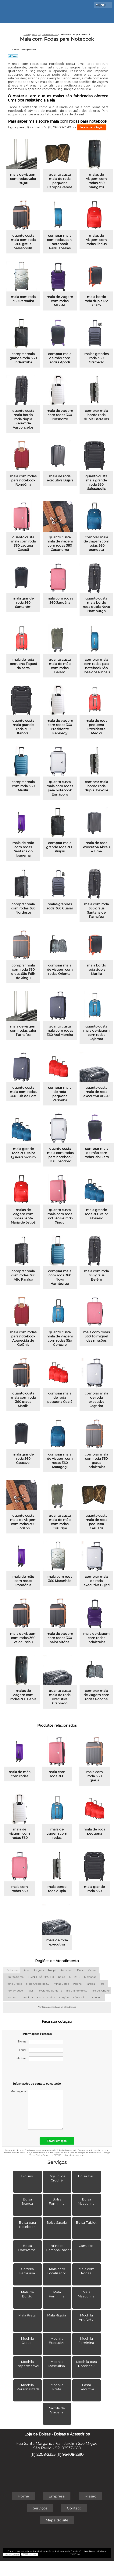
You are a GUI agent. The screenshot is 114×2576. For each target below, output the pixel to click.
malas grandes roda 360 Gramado (96, 358)
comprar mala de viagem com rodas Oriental (60, 969)
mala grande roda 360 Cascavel (23, 1458)
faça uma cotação (91, 127)
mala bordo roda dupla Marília (96, 969)
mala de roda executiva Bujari (60, 478)
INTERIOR (74, 1976)
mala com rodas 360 (19, 1889)
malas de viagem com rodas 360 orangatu (96, 181)
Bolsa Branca (27, 2201)
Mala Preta (27, 2315)
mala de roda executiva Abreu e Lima (96, 847)
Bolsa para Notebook (27, 2225)
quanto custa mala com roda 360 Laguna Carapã (23, 543)
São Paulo (79, 1997)
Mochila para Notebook (86, 2364)
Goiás (61, 1976)
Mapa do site (57, 2520)
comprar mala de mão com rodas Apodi (59, 358)
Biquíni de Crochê (57, 2178)
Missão (90, 2496)
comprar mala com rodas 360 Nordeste (23, 908)
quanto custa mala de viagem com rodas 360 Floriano (23, 1522)
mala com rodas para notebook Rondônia (23, 480)
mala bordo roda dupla (56, 1889)
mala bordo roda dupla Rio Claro (96, 301)
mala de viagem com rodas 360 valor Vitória (60, 1638)
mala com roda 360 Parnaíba (23, 299)
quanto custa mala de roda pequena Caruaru (96, 1522)
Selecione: (13, 1970)
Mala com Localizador (57, 2271)
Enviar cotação (57, 2141)
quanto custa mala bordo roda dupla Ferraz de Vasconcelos (23, 419)
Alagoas (39, 1970)
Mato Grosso (14, 1983)
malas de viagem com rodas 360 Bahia (23, 1695)
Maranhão (90, 1976)
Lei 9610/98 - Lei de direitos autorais (67, 2155)
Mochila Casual (27, 2341)
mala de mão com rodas (19, 1774)
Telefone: (39, 2059)
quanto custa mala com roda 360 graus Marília (23, 1399)
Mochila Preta (57, 2387)
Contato (74, 2508)
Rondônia (13, 1997)
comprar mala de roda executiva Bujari (96, 1581)
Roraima (28, 1997)
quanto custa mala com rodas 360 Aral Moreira (59, 1030)
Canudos (86, 2246)
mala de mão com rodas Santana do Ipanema (23, 849)
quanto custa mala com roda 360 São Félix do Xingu (60, 1216)
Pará (101, 1983)
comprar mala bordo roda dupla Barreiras (96, 415)
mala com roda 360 (57, 1774)
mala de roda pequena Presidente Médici (96, 727)
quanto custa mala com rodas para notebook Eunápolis (59, 788)
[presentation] (34, 2072)
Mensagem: (36, 2110)
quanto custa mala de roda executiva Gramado (60, 1697)
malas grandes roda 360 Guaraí (60, 906)
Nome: (40, 2042)
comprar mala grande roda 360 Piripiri (59, 847)
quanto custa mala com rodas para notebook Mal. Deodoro (60, 1155)
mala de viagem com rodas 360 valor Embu (23, 1638)
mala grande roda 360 (94, 1889)
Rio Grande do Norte (49, 1990)
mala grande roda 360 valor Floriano (96, 1214)
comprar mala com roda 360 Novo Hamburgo (59, 1277)
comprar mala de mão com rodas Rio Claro (96, 1153)
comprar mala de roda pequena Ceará (59, 1397)
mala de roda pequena (94, 1831)
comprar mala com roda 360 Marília (23, 786)
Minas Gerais (61, 1983)
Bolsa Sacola (57, 2222)
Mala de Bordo (27, 2294)
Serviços (57, 2162)
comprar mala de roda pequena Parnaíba (59, 1094)
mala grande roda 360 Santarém (23, 602)
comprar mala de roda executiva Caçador (96, 1399)
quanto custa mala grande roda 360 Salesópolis (96, 482)
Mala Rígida (57, 2315)
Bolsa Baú (86, 2176)
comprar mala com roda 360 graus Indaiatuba (96, 1460)
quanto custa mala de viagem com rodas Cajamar (96, 1032)
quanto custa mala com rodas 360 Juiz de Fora (23, 1092)
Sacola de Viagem (57, 2410)
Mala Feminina (57, 2294)
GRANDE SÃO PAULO (41, 1976)
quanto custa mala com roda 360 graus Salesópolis (23, 242)
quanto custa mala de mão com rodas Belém (60, 666)
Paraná (77, 1983)
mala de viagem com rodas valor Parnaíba (23, 1030)
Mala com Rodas (87, 2271)
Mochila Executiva (57, 2341)
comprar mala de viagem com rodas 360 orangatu (96, 543)
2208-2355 (45, 2454)
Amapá (52, 1970)
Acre (27, 1970)
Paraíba (90, 1983)
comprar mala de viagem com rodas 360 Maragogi (60, 1460)
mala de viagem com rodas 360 (19, 1833)
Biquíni (27, 2176)
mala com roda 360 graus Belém (96, 1275)
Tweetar (13, 56)
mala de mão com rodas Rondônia (23, 1581)
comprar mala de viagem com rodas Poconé (96, 1695)
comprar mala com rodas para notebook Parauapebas (60, 242)
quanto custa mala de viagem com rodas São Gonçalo (60, 1338)
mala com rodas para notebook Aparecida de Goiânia (23, 1338)
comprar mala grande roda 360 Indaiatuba (23, 358)
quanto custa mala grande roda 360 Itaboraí (23, 727)
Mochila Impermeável (28, 2364)
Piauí (30, 1990)
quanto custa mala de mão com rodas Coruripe (60, 1522)
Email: (41, 2050)
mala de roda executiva (57, 1942)
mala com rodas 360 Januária (59, 600)
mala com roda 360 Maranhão (59, 1579)
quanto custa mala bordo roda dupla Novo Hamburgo (96, 604)
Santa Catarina (46, 1997)
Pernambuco (15, 1990)
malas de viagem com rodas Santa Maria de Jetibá (23, 1216)
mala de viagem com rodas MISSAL (60, 301)
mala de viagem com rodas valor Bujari (23, 179)
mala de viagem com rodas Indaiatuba (96, 1638)
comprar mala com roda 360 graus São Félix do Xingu (23, 971)
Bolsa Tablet (86, 2222)
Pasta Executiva (86, 2387)
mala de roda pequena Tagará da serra (23, 664)
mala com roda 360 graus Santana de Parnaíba (96, 910)
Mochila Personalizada (29, 2387)
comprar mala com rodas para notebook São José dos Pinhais (96, 666)
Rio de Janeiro (101, 1990)
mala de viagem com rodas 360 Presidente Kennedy (60, 727)
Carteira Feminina (27, 2271)
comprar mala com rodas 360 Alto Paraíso (23, 1275)
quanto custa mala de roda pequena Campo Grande (59, 181)
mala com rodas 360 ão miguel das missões (96, 1336)
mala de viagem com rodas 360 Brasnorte (60, 415)
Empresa (57, 2496)
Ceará (92, 1970)
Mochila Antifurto (86, 2317)
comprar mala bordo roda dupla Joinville (96, 786)
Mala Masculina (86, 2294)
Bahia (80, 1970)
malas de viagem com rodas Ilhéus (96, 240)
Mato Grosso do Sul (38, 1983)
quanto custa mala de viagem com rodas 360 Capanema (60, 543)
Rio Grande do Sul (77, 1990)
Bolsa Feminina (57, 2201)
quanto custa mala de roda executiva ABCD (96, 1092)
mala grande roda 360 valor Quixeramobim (23, 1153)
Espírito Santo (15, 1976)
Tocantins (95, 1997)
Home (23, 2496)
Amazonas (66, 1970)
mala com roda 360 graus (94, 1776)
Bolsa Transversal (27, 2248)
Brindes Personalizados (58, 2248)
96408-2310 (73, 2454)
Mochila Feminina (86, 2341)
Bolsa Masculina (86, 2201)
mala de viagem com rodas (57, 1833)
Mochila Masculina (57, 2364)
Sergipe (64, 1997)
